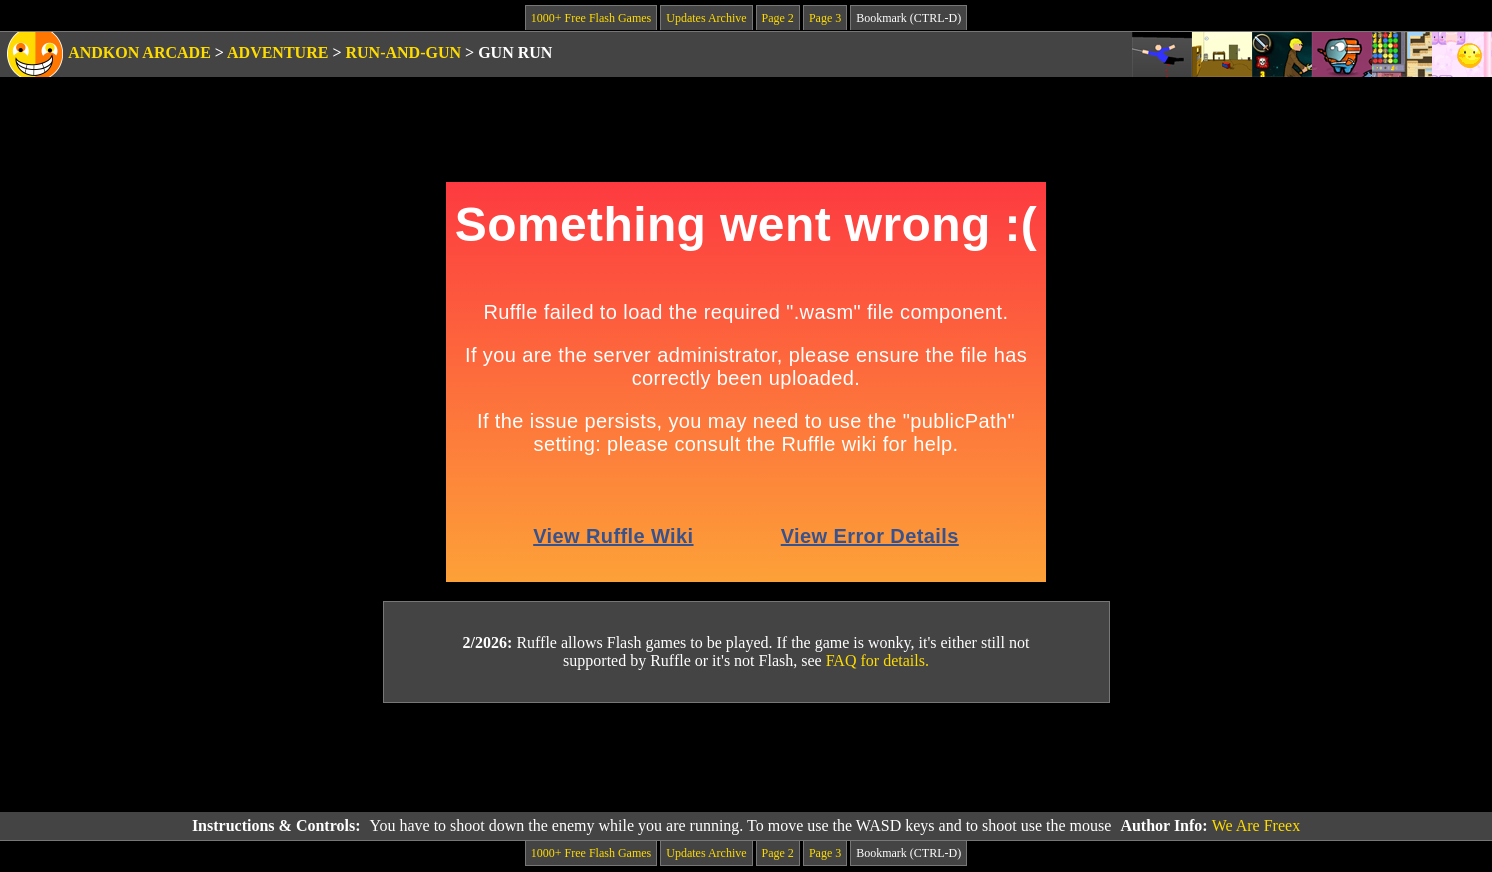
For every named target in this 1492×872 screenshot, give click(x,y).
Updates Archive (706, 18)
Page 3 (825, 18)
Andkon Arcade (139, 52)
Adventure (277, 52)
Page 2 (778, 18)
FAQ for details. (877, 660)
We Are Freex (1256, 825)
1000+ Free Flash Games (591, 18)
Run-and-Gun (404, 52)
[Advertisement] (746, 758)
